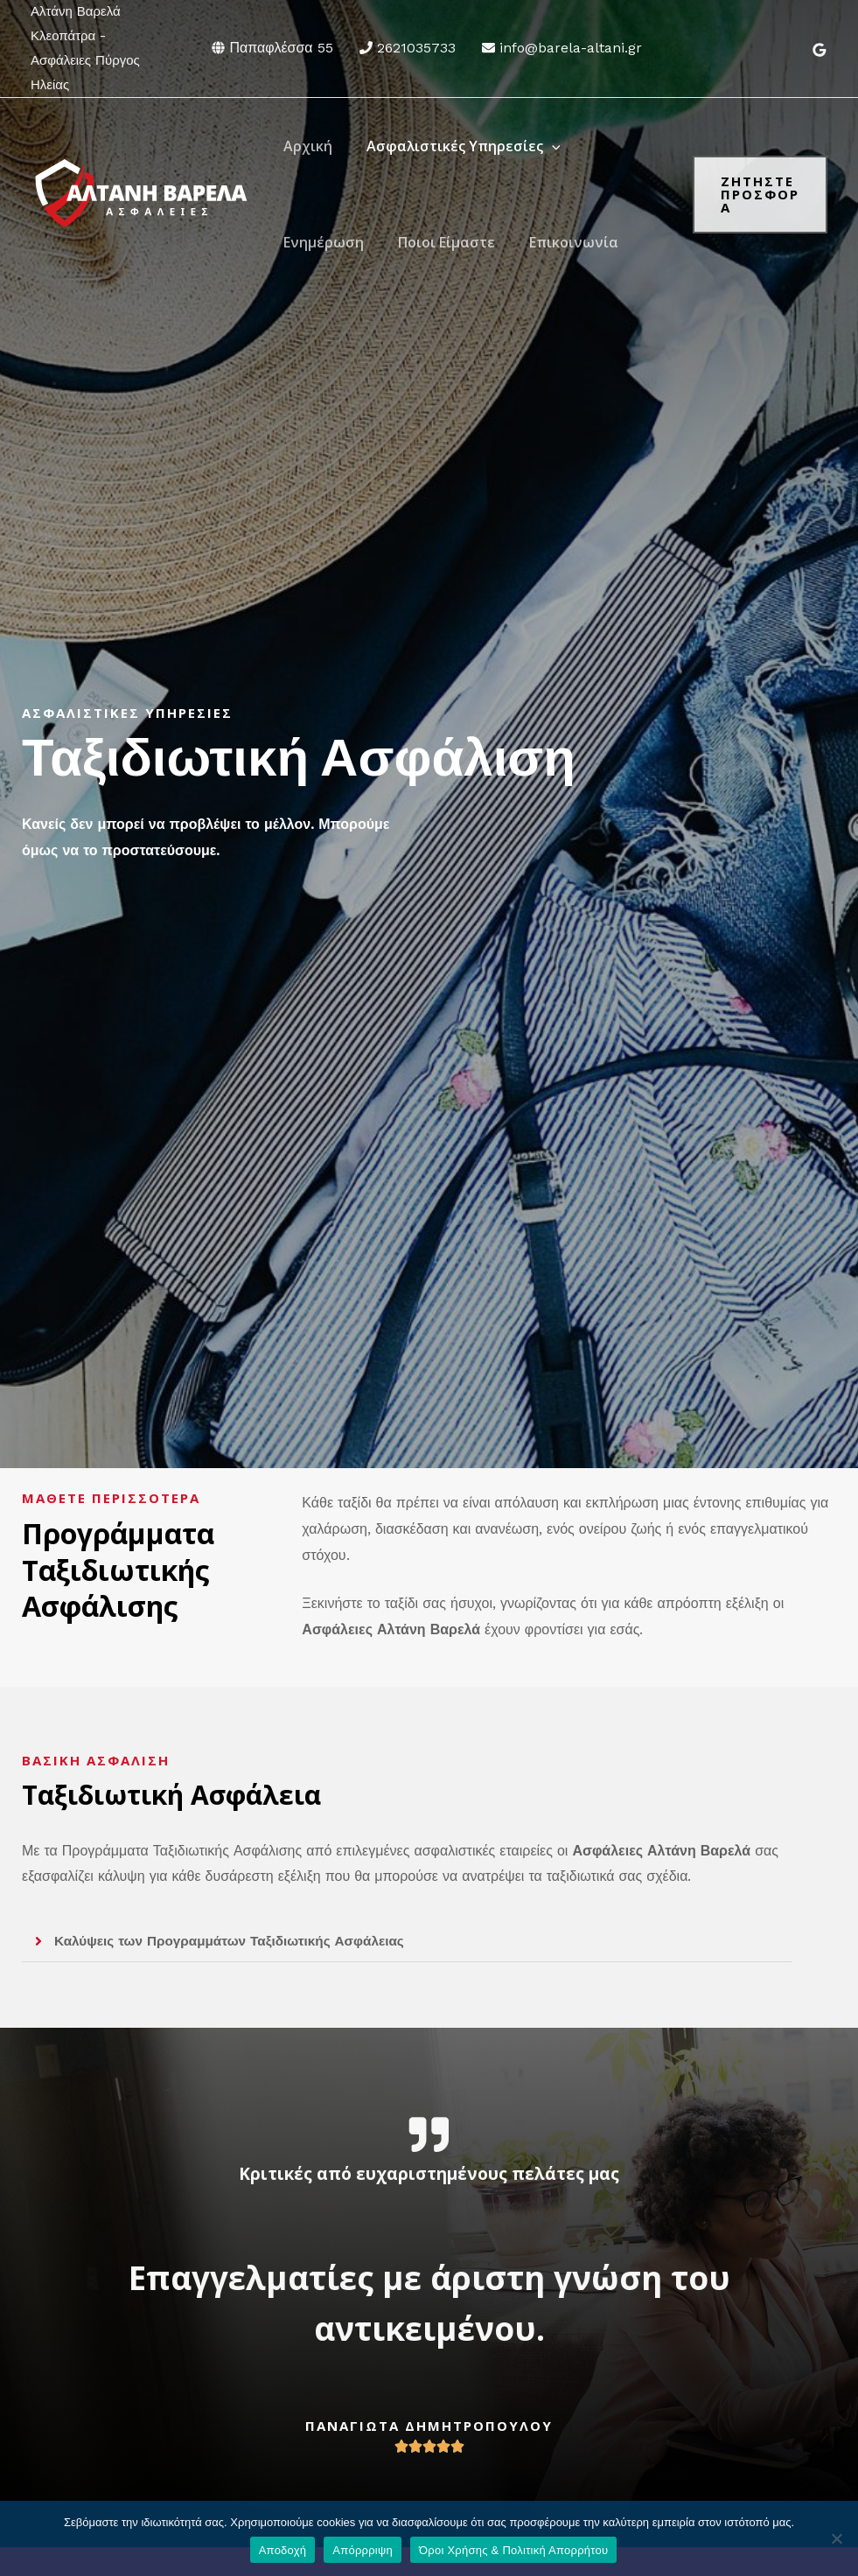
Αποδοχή (283, 2550)
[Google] (819, 50)
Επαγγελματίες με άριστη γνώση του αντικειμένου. (429, 2299)
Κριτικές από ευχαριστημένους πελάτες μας (429, 2172)
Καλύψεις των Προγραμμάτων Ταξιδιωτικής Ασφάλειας (237, 1940)
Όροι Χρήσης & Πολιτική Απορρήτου (513, 2550)
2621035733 (416, 47)
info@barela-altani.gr (570, 47)
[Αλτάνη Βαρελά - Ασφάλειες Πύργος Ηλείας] (140, 192)
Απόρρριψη (362, 2550)
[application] (543, 146)
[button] (407, 1941)
